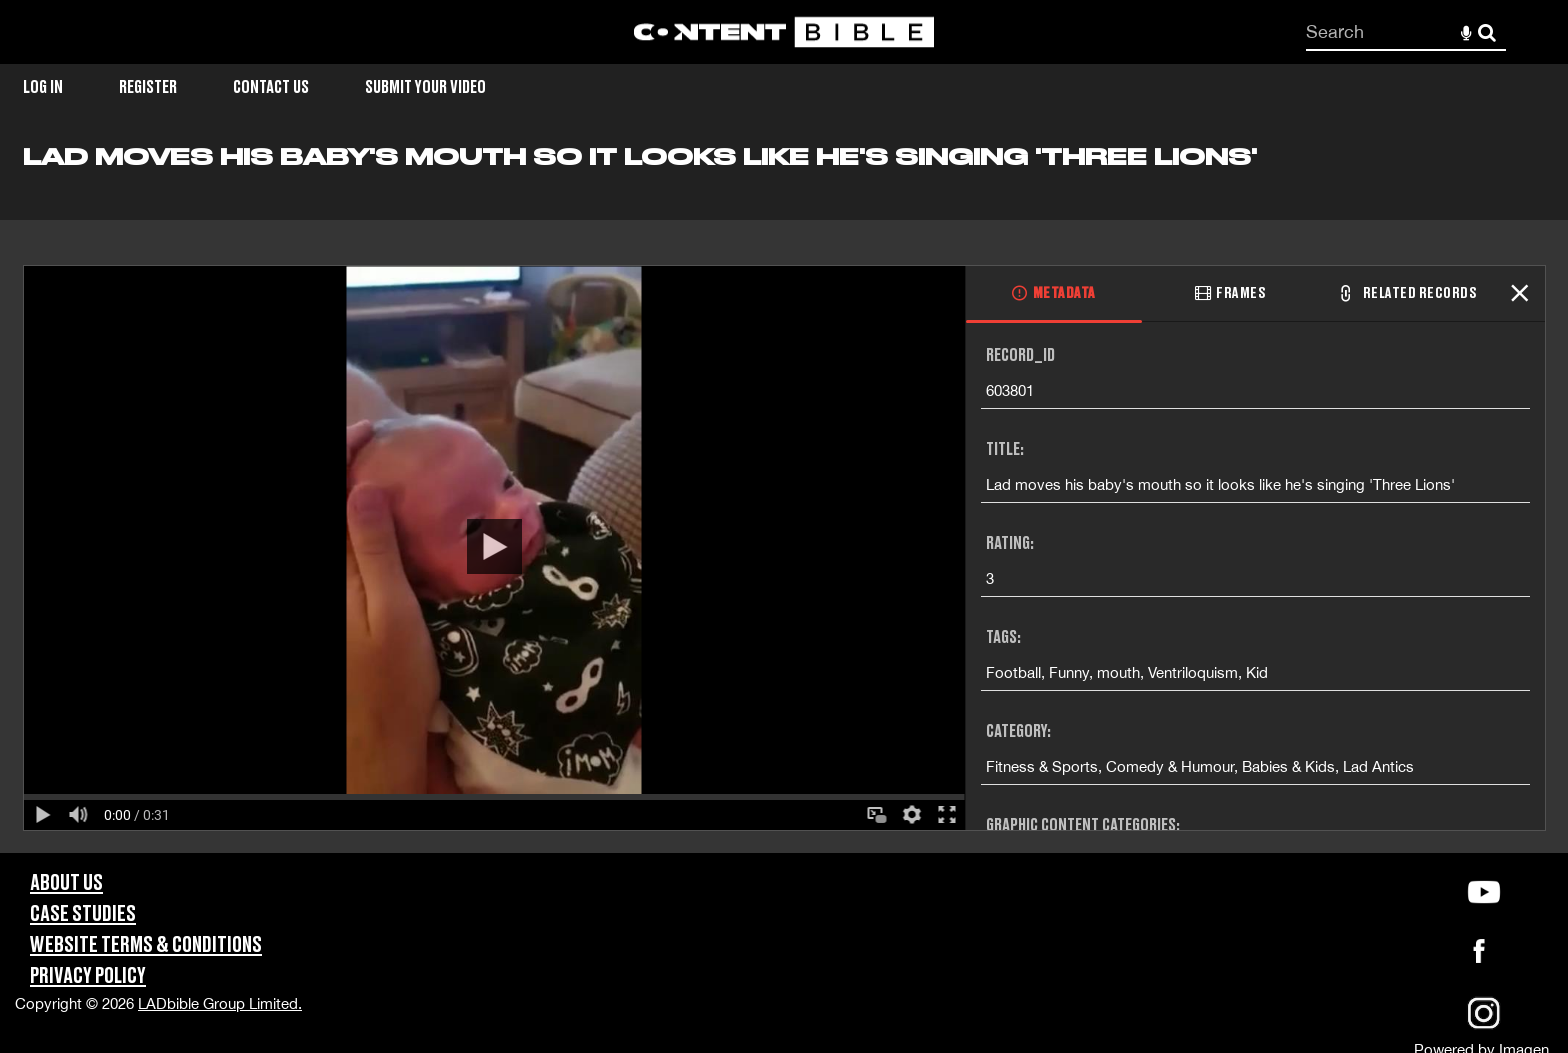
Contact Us (271, 87)
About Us (66, 883)
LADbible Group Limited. (220, 1003)
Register (148, 87)
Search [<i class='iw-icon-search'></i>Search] (1487, 31)
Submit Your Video (425, 87)
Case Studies (83, 914)
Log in (43, 87)
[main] (784, 497)
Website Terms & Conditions (146, 945)
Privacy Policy (88, 976)
